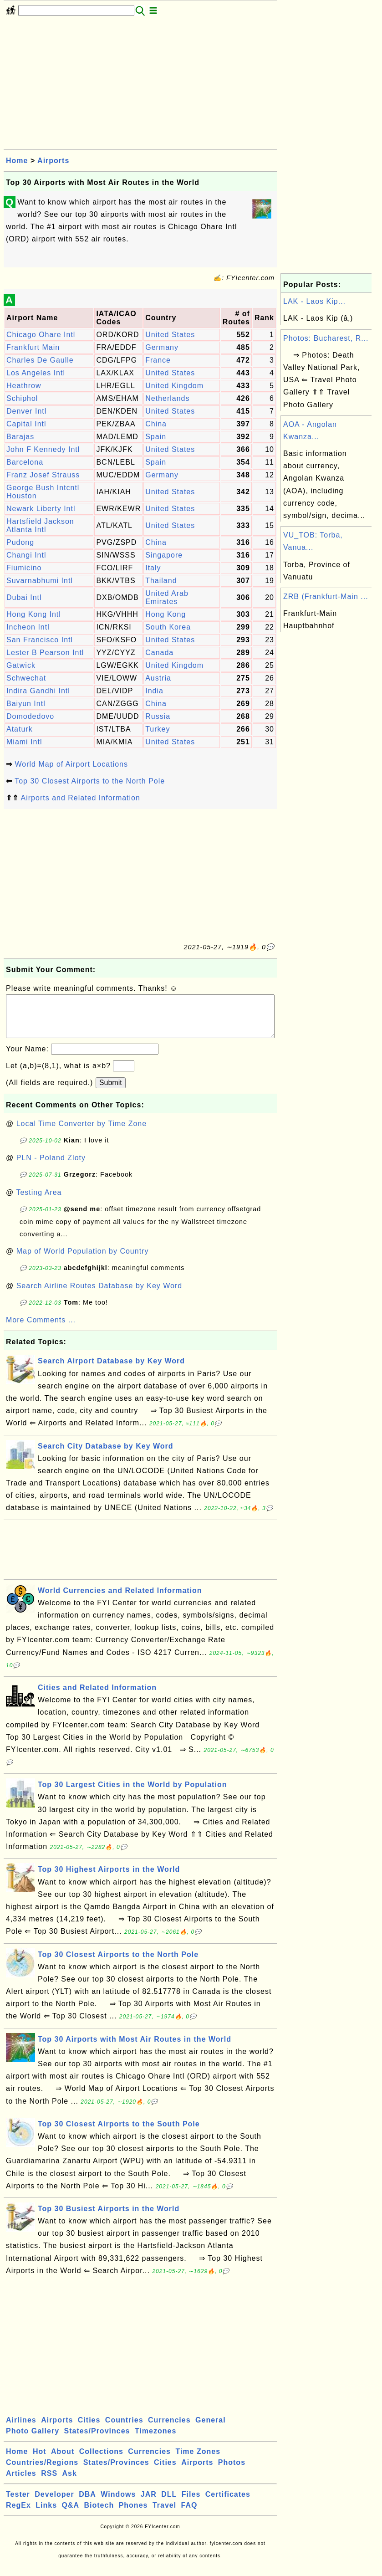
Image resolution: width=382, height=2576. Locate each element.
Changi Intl (26, 555)
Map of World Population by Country (82, 1260)
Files (191, 2503)
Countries (124, 2429)
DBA (87, 2503)
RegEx (18, 2514)
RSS (49, 2482)
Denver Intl (26, 411)
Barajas (20, 436)
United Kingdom (174, 385)
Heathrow (23, 385)
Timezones (155, 2440)
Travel (164, 2514)
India (154, 691)
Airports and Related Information (80, 798)
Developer (54, 2503)
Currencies (169, 2429)
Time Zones (197, 2460)
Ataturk (19, 729)
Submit (110, 1092)
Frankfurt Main (33, 347)
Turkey (157, 729)
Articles (21, 2482)
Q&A (71, 2514)
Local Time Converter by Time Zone (81, 1133)
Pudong (20, 542)
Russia (157, 716)
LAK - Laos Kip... (314, 301)
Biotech (99, 2514)
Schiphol (22, 398)
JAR (149, 2503)
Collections (101, 2460)
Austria (158, 678)
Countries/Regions (42, 2471)
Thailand (161, 580)
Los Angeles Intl (35, 373)
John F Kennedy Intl (43, 449)
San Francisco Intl (39, 640)
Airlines (21, 2429)
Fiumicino (23, 568)
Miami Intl (24, 742)
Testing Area (38, 1201)
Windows (118, 2503)
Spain (155, 436)
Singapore (164, 555)
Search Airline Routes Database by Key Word (99, 1295)
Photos (231, 2471)
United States (170, 334)
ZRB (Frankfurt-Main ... (325, 596)
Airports (53, 160)
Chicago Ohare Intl (40, 334)
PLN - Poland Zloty (51, 1167)
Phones (133, 2514)
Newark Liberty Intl (41, 508)
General (210, 2429)
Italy (153, 568)
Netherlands (167, 398)
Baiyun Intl (26, 703)
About (62, 2460)
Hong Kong (165, 614)
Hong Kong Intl (33, 614)
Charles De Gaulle (40, 360)
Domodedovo (30, 716)
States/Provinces (97, 2440)
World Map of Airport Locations (71, 764)
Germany (161, 347)
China (156, 424)
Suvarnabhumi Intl (39, 580)
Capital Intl (26, 424)
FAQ (189, 2514)
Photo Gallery (32, 2440)
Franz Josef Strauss (43, 475)
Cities (89, 2429)
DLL (169, 2503)
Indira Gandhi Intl (38, 691)
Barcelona (24, 462)
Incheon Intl (28, 627)
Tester (18, 2503)
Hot (39, 2460)
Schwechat (26, 678)
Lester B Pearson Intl (45, 652)
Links (46, 2514)
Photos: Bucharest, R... (326, 338)
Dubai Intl (24, 597)
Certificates (227, 2503)
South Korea (168, 627)
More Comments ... (41, 1329)
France (158, 360)
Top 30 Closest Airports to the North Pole (90, 781)
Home (17, 160)
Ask (69, 2482)
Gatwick (21, 665)
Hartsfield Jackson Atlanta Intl (40, 525)
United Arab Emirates (166, 597)
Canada (159, 652)
